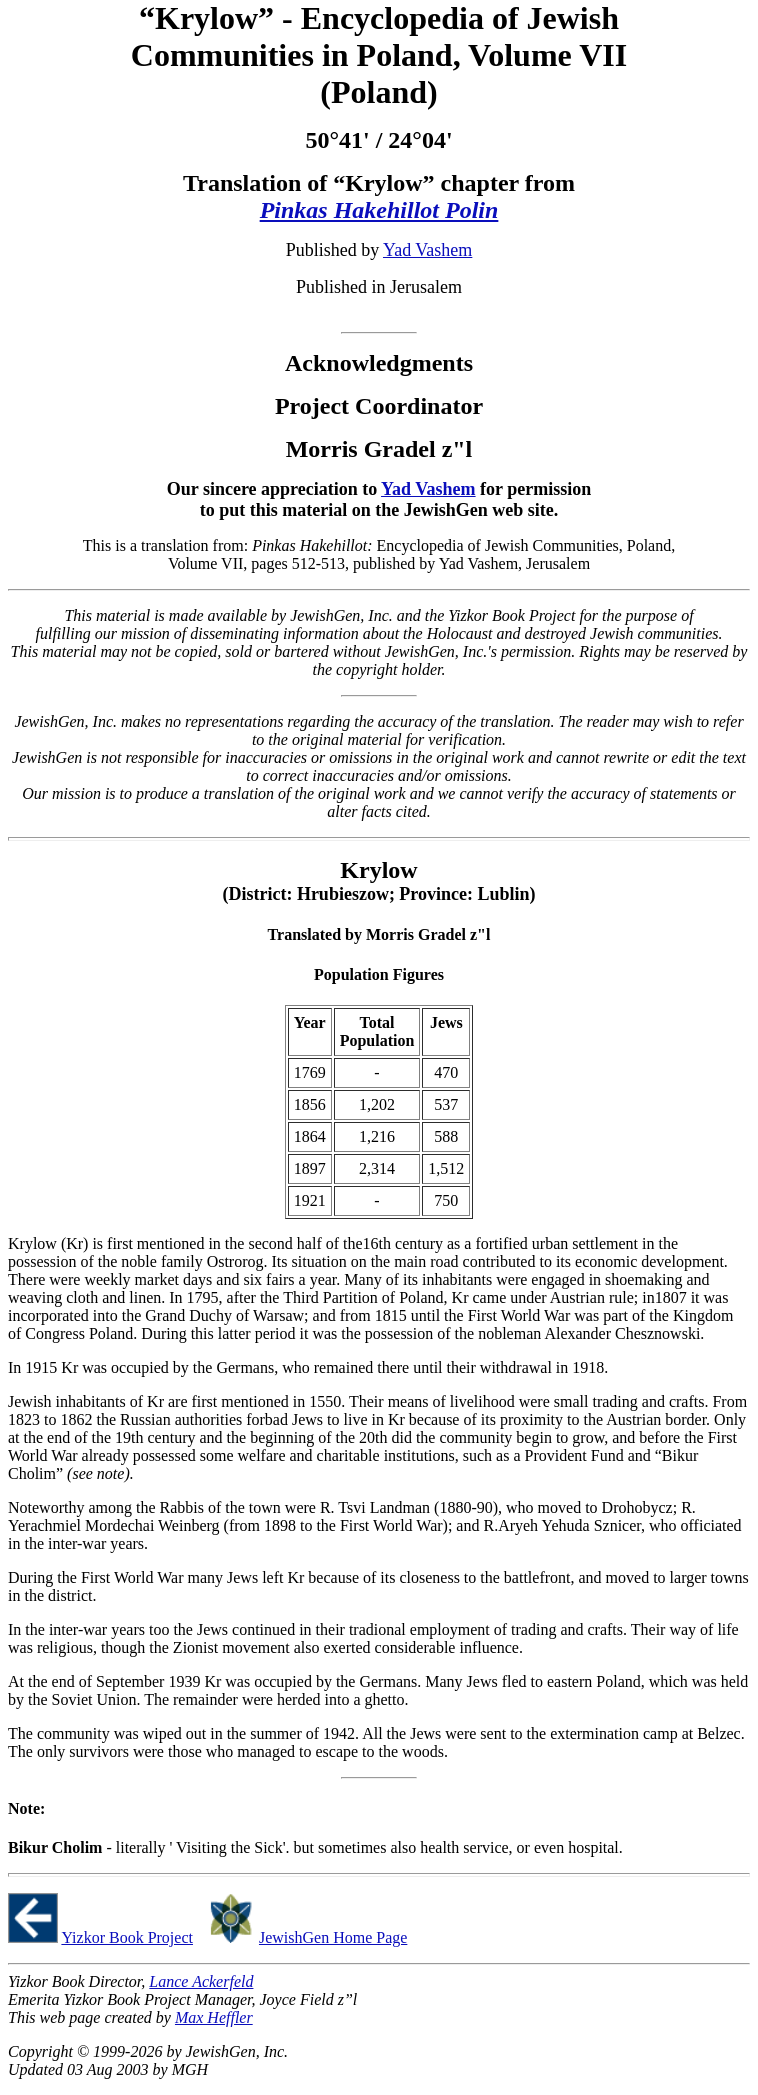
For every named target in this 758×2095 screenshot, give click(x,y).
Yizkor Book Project (127, 1937)
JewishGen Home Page (333, 1937)
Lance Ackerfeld (201, 1981)
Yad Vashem (427, 250)
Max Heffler (214, 2017)
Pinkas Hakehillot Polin (379, 210)
